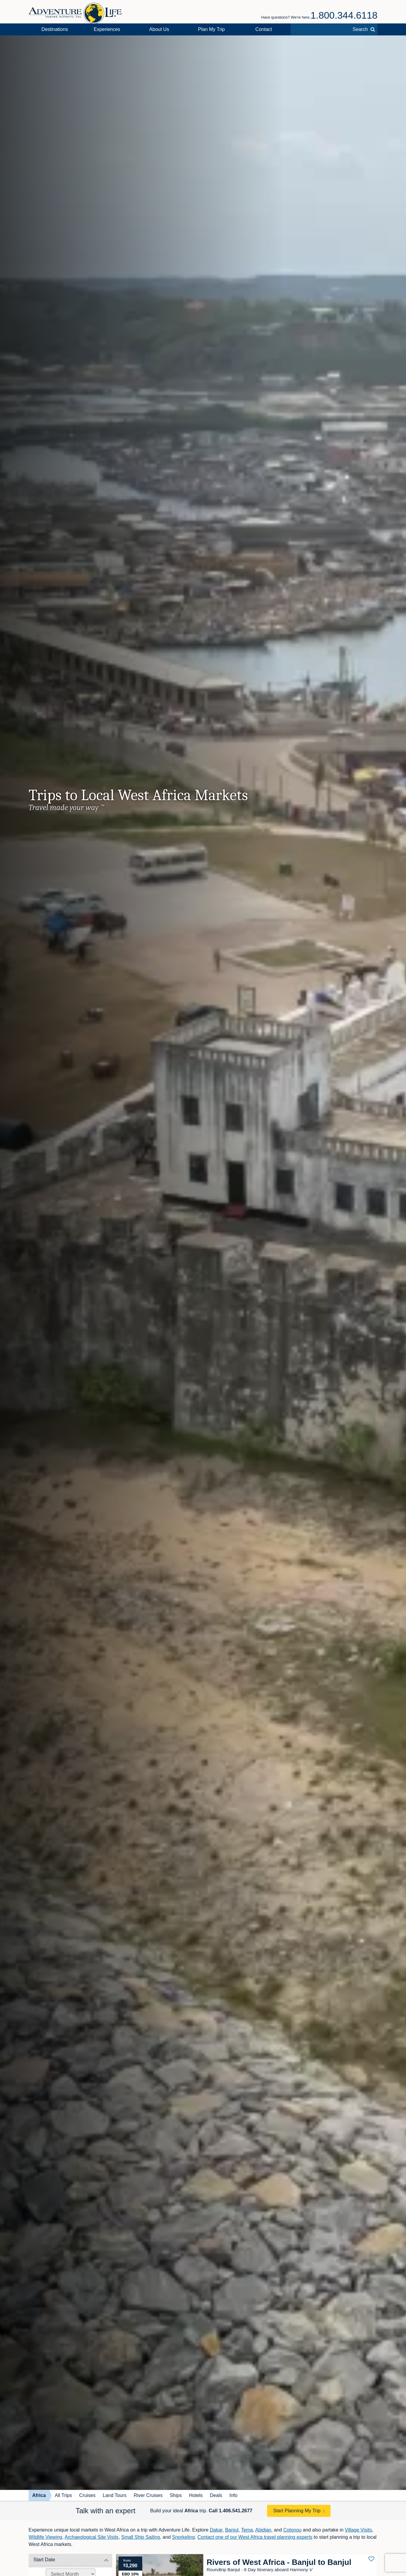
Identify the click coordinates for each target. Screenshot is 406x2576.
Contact (263, 29)
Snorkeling (183, 2537)
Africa (39, 2495)
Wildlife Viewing (45, 2537)
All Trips (63, 2495)
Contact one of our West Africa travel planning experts (255, 2537)
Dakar (216, 2529)
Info (233, 2495)
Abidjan (263, 2529)
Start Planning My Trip (296, 2510)
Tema (247, 2529)
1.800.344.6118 (344, 15)
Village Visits (358, 2529)
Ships (176, 2495)
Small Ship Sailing (140, 2537)
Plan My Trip (211, 29)
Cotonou (292, 2529)
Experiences (107, 29)
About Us (159, 29)
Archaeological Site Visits (91, 2537)
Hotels (195, 2495)
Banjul (231, 2529)
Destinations (55, 29)
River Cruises (148, 2495)
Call (230, 2510)
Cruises (87, 2495)
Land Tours (115, 2495)
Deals (216, 2495)
